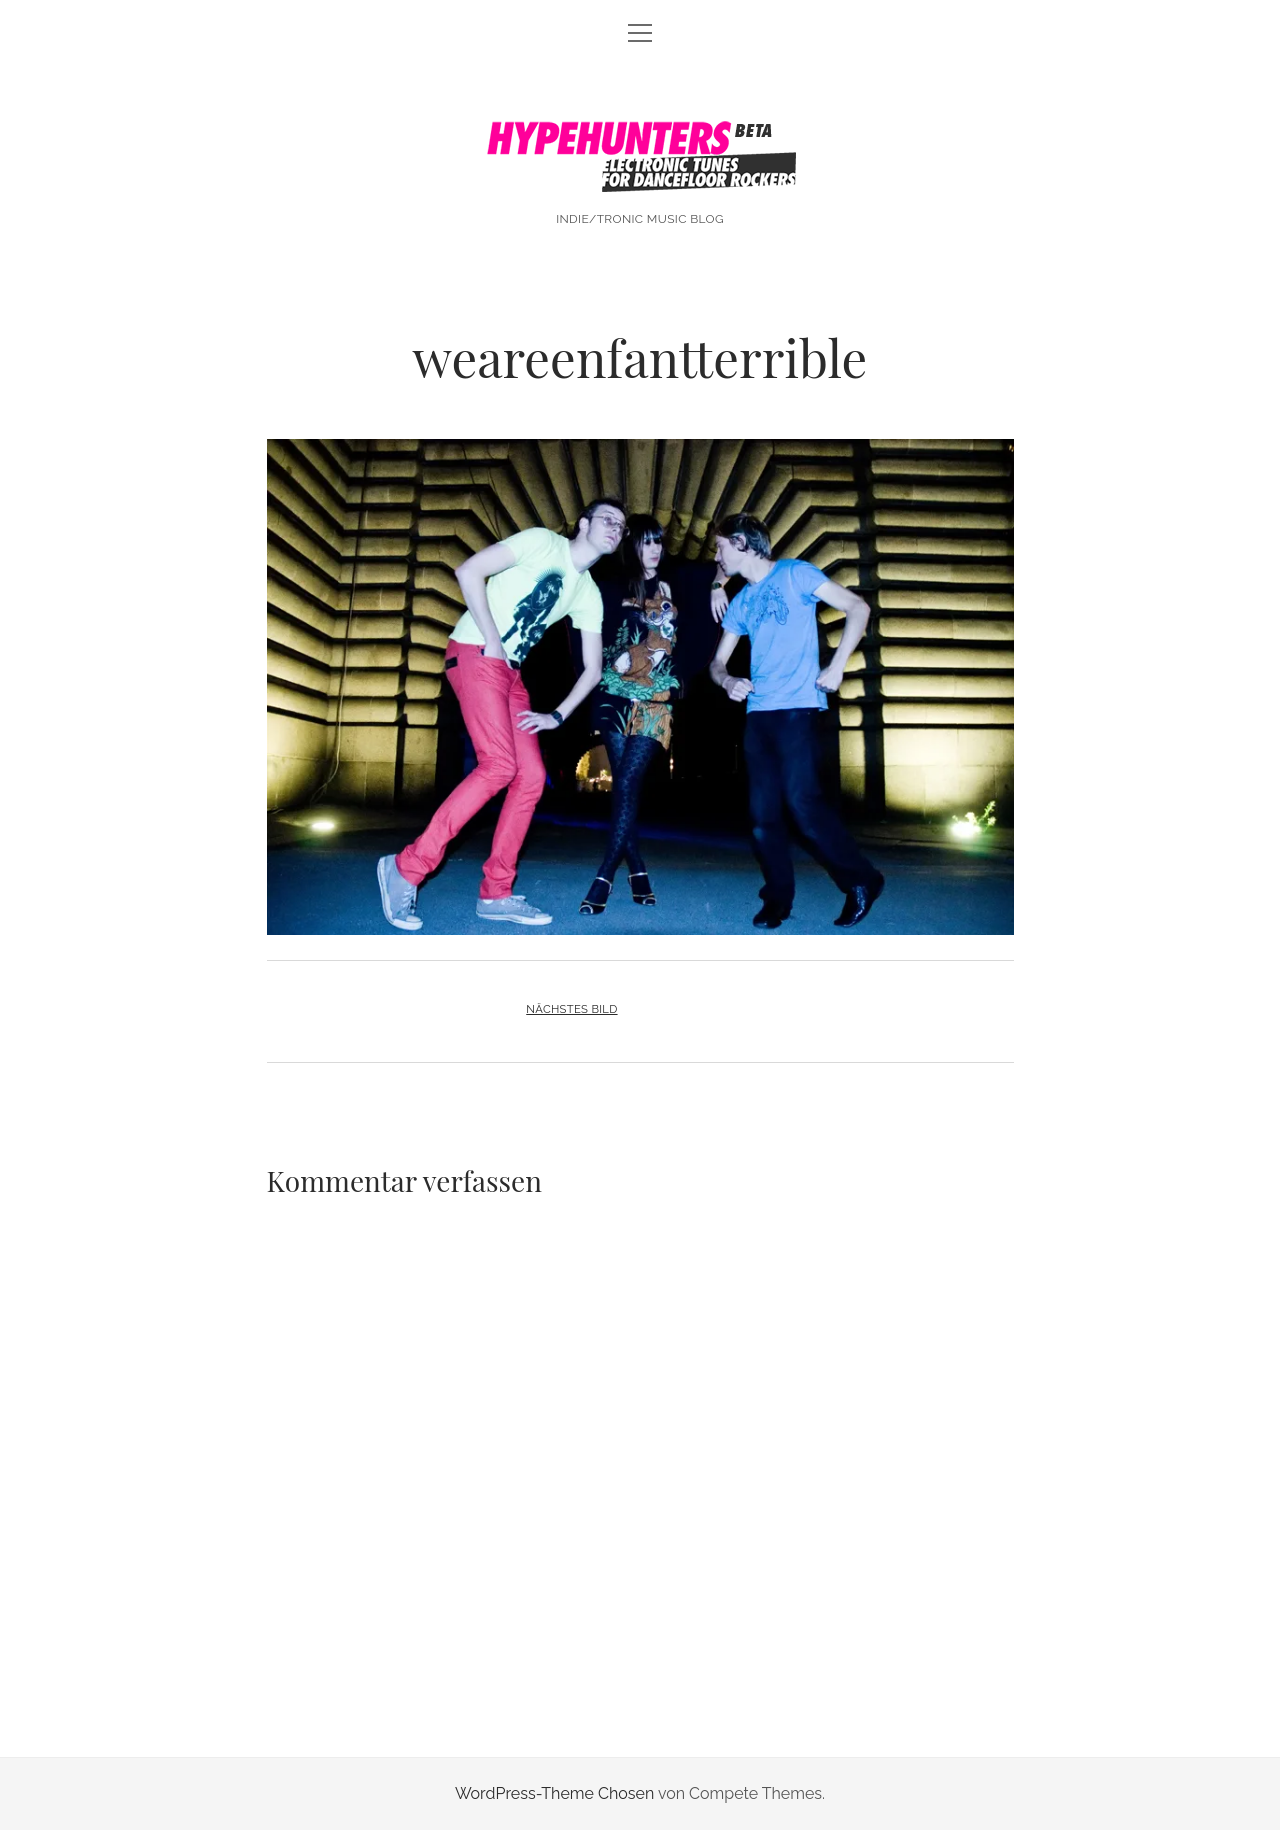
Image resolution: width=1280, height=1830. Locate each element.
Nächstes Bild (571, 1009)
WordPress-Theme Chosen (554, 1793)
